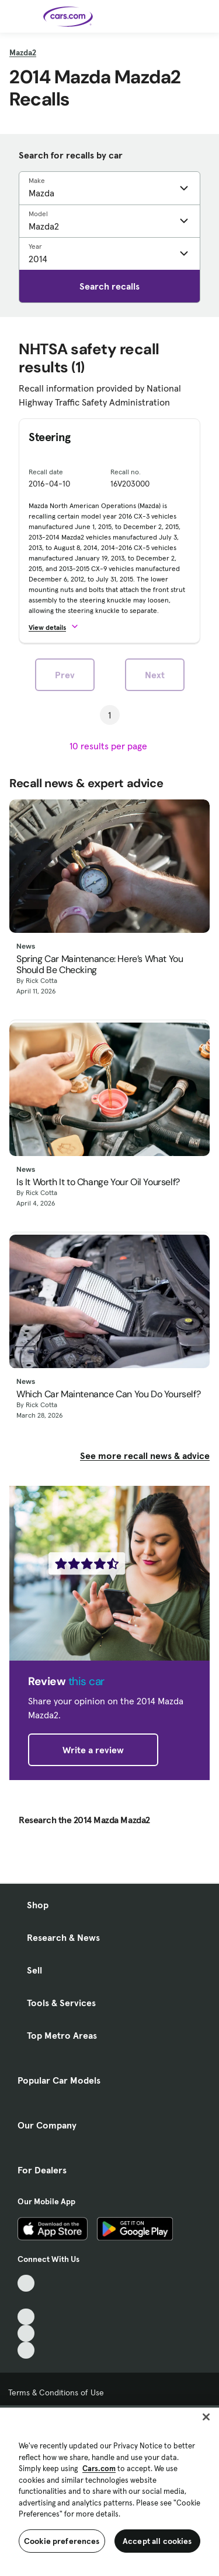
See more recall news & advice (145, 1455)
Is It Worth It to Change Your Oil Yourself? (98, 1181)
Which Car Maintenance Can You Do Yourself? (108, 1394)
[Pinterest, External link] (26, 2350)
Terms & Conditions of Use (56, 2392)
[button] (59, 627)
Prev (65, 675)
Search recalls (109, 286)
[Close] (206, 2417)
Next (155, 675)
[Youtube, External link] (26, 2317)
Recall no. (125, 471)
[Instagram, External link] (26, 2333)
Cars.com (99, 2468)
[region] (109, 2490)
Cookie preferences (62, 2541)
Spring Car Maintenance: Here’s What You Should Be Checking (99, 964)
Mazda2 (22, 52)
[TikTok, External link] (26, 2283)
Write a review (93, 1750)
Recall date (46, 471)
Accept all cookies (157, 2541)
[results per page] (109, 746)
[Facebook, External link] (26, 2300)
